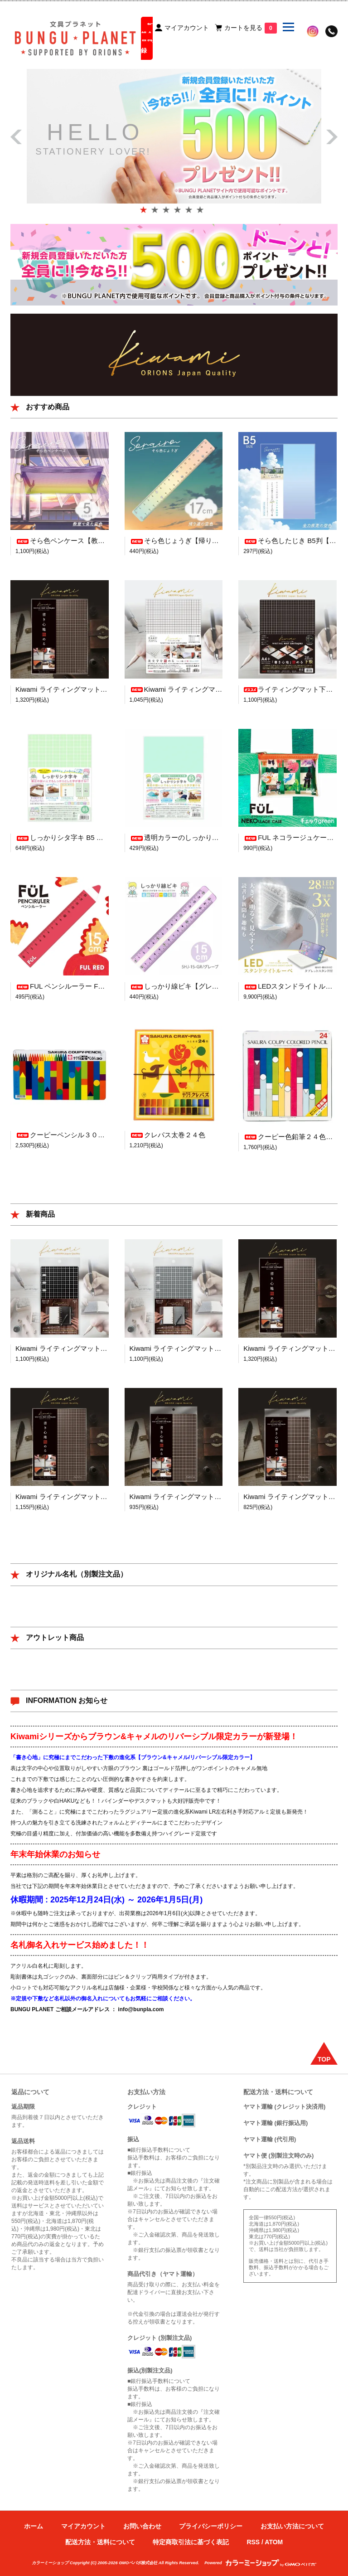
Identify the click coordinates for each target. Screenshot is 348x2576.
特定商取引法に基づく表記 (191, 2542)
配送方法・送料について (100, 2542)
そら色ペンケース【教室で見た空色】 (80, 540)
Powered (260, 2563)
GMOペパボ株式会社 (138, 2563)
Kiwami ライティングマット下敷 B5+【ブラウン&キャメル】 (108, 1496)
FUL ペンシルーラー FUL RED (69, 986)
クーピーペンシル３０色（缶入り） (77, 1135)
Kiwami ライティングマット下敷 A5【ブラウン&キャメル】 (220, 1496)
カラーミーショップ (50, 2563)
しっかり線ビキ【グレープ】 (181, 986)
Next (332, 142)
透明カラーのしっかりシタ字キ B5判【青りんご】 (213, 837)
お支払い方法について (292, 2526)
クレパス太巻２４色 (167, 1135)
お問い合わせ (142, 2526)
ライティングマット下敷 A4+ (295, 689)
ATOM (274, 2542)
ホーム (33, 2526)
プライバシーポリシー (210, 2526)
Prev (16, 132)
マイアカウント (83, 2526)
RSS (253, 2542)
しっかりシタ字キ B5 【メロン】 (72, 837)
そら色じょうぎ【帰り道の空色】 (188, 540)
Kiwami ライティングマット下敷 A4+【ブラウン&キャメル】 (108, 689)
